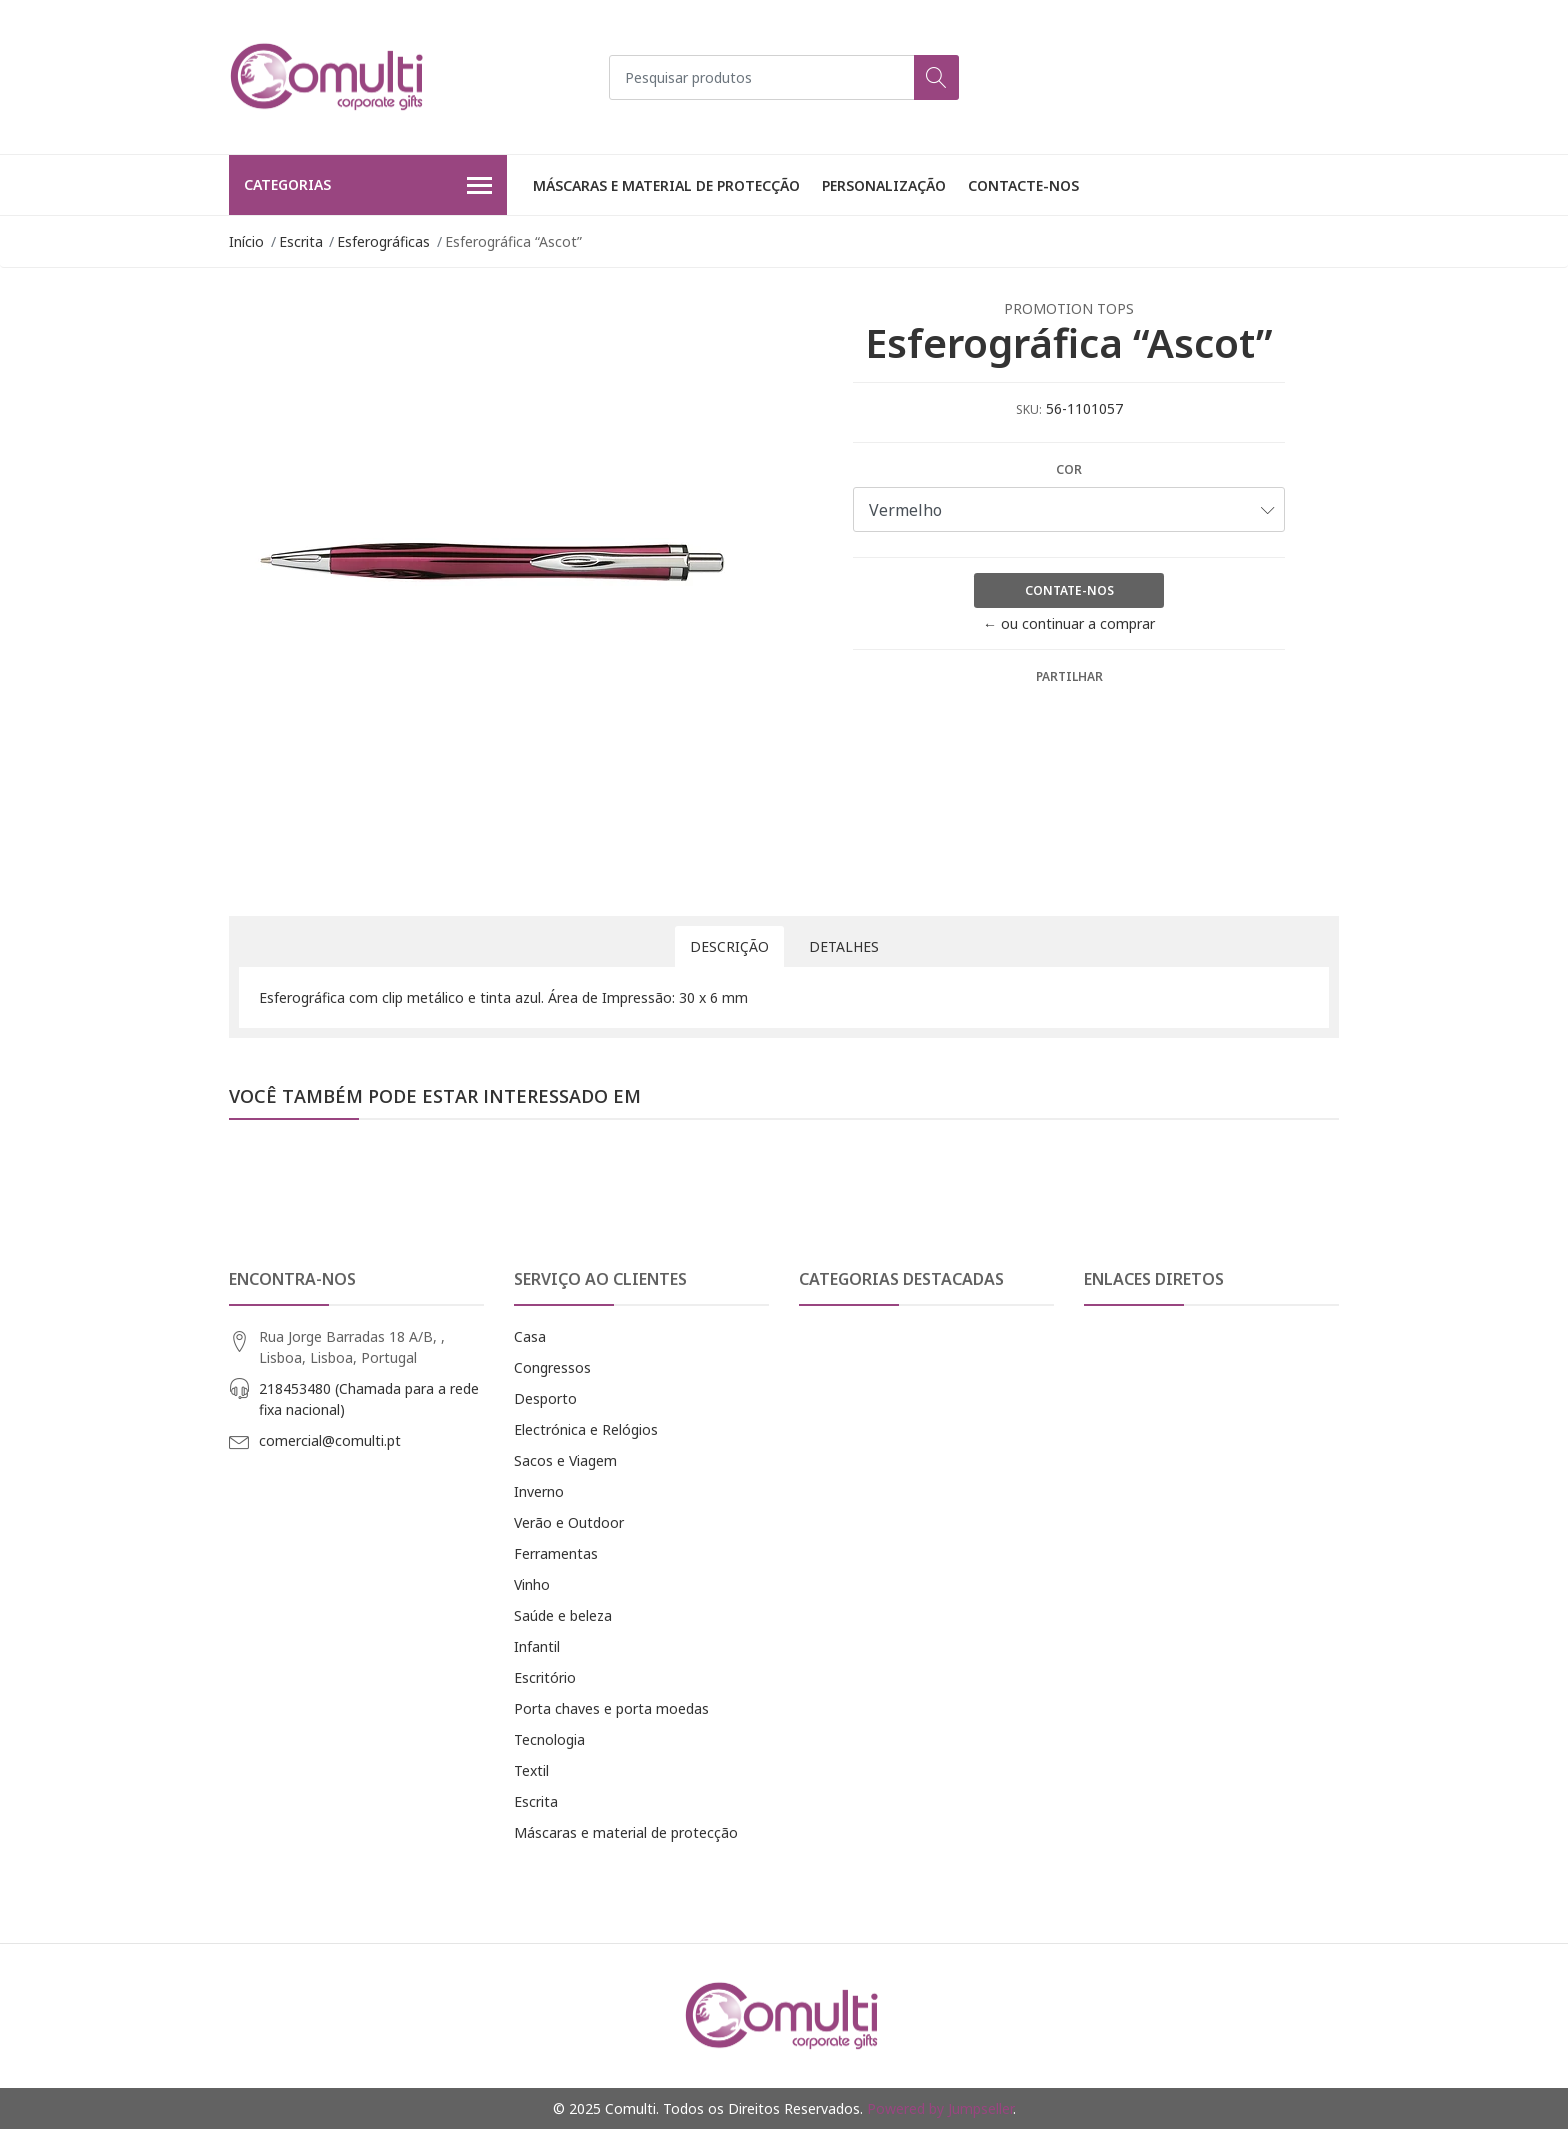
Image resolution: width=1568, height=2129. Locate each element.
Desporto (545, 1398)
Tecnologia (549, 1739)
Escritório (545, 1677)
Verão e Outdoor (569, 1522)
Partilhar (1069, 676)
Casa (530, 1336)
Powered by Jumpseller (940, 2108)
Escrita (301, 241)
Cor (1069, 469)
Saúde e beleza (563, 1615)
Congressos (552, 1367)
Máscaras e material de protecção (666, 185)
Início (246, 241)
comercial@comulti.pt (330, 1440)
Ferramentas (556, 1553)
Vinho (532, 1584)
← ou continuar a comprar (1069, 623)
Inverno (539, 1491)
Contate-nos (1069, 590)
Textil (531, 1770)
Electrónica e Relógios (586, 1429)
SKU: (1029, 409)
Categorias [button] (368, 186)
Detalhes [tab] (844, 946)
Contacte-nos (1023, 185)
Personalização (884, 185)
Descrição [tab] (729, 946)
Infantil (537, 1646)
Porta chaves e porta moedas (611, 1708)
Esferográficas (383, 241)
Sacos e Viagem (565, 1460)
